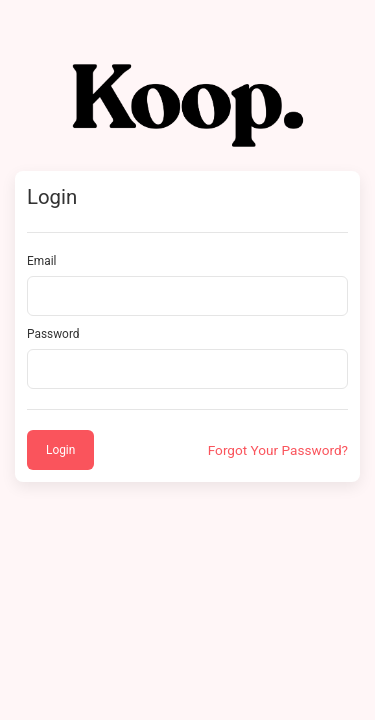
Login (60, 450)
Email (41, 261)
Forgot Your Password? (278, 450)
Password (53, 334)
